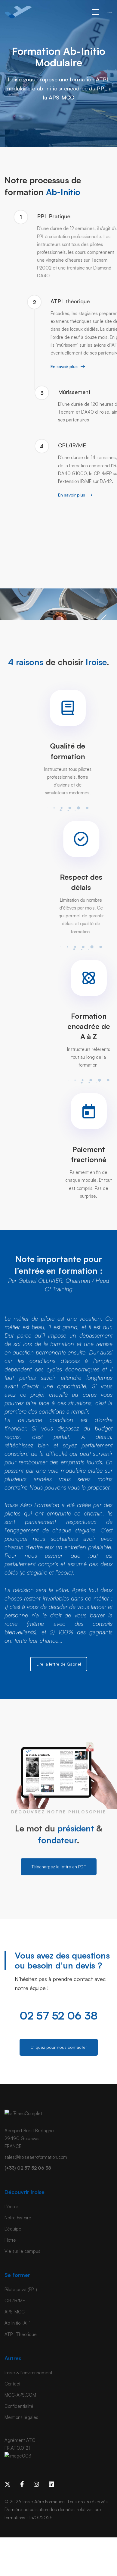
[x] (7, 2484)
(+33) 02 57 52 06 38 (28, 2168)
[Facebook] (22, 2484)
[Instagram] (36, 2484)
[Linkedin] (51, 2484)
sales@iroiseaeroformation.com (36, 2157)
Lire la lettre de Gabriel (58, 1663)
